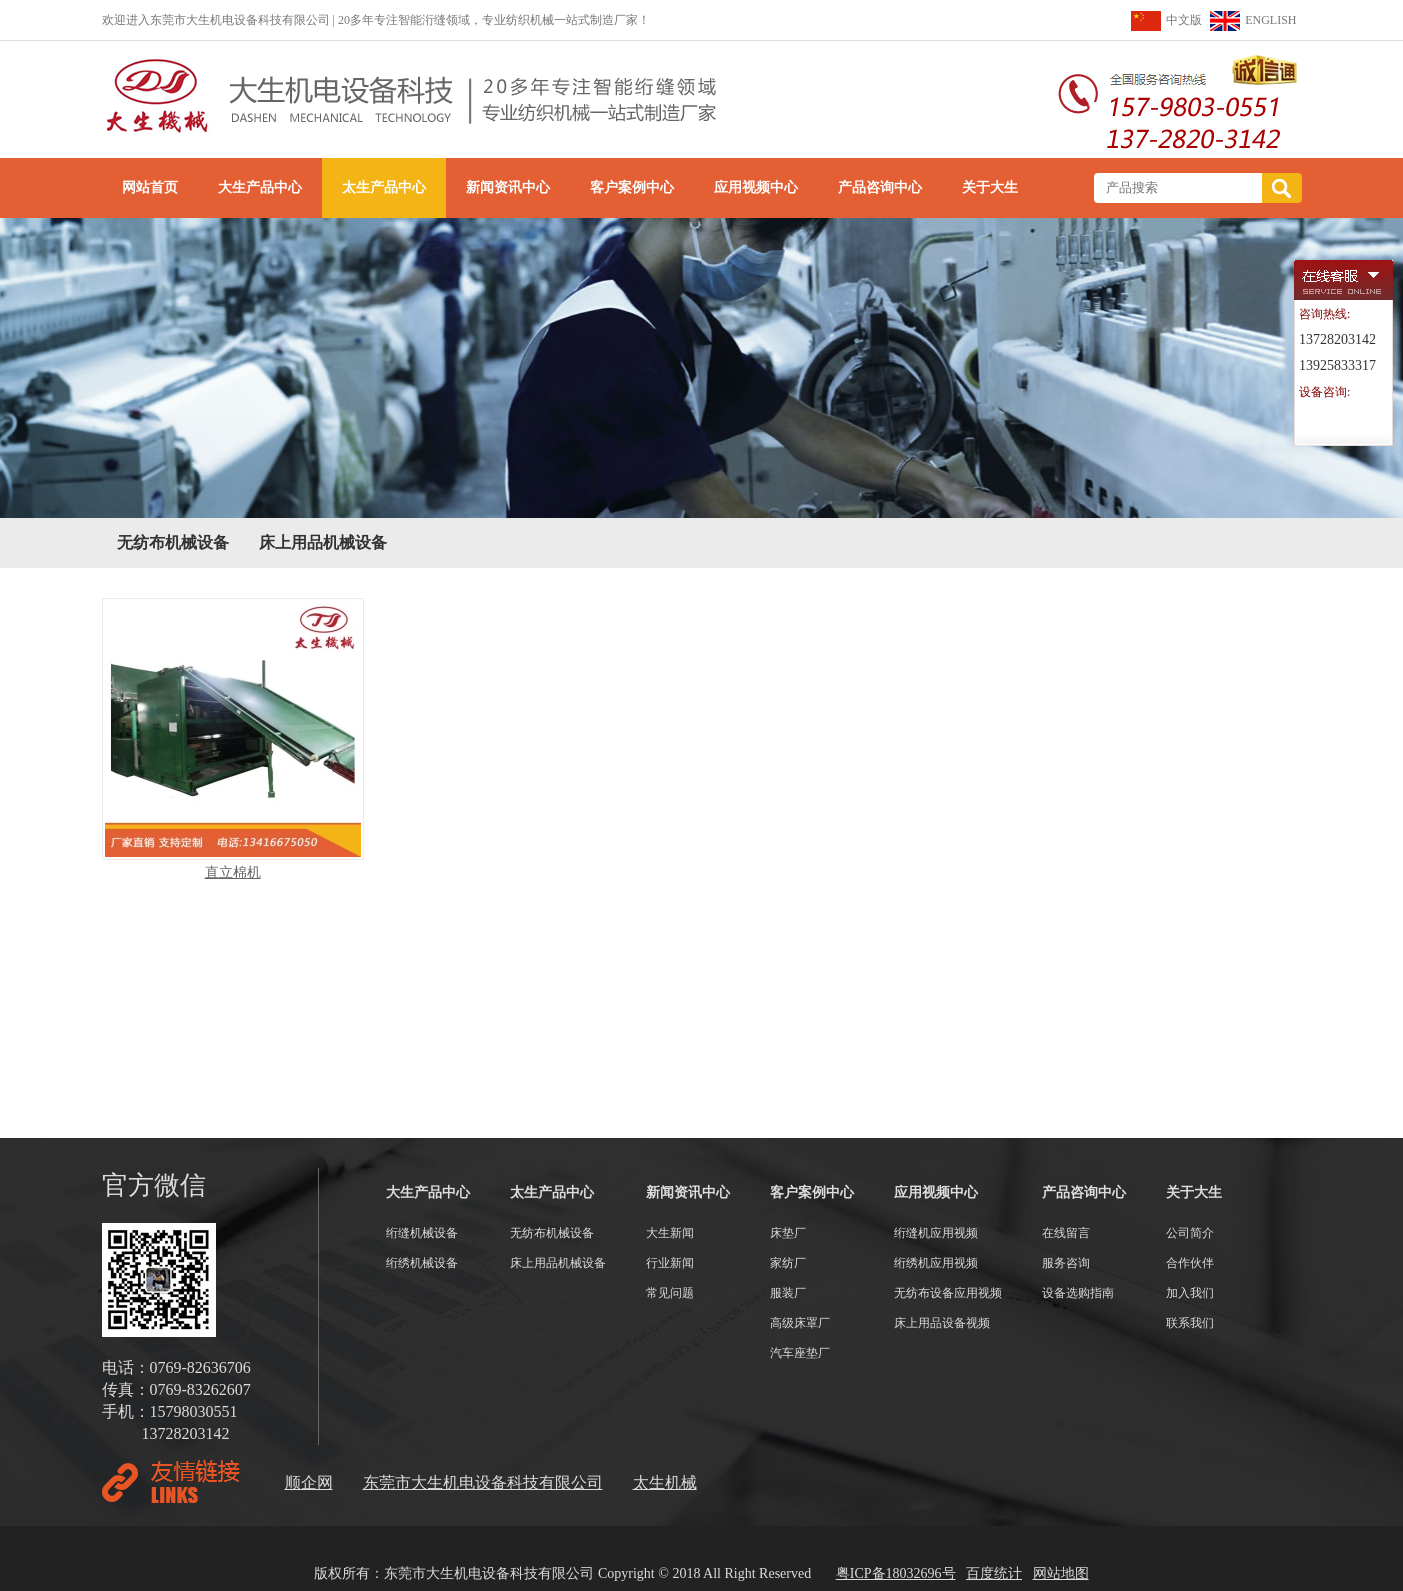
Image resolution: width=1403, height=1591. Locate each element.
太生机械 (665, 1482)
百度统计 (994, 1573)
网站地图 (1061, 1573)
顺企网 (309, 1482)
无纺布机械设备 (173, 542)
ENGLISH (1270, 20)
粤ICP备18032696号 (896, 1573)
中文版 (1184, 20)
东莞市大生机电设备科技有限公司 (483, 1482)
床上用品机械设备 (323, 542)
